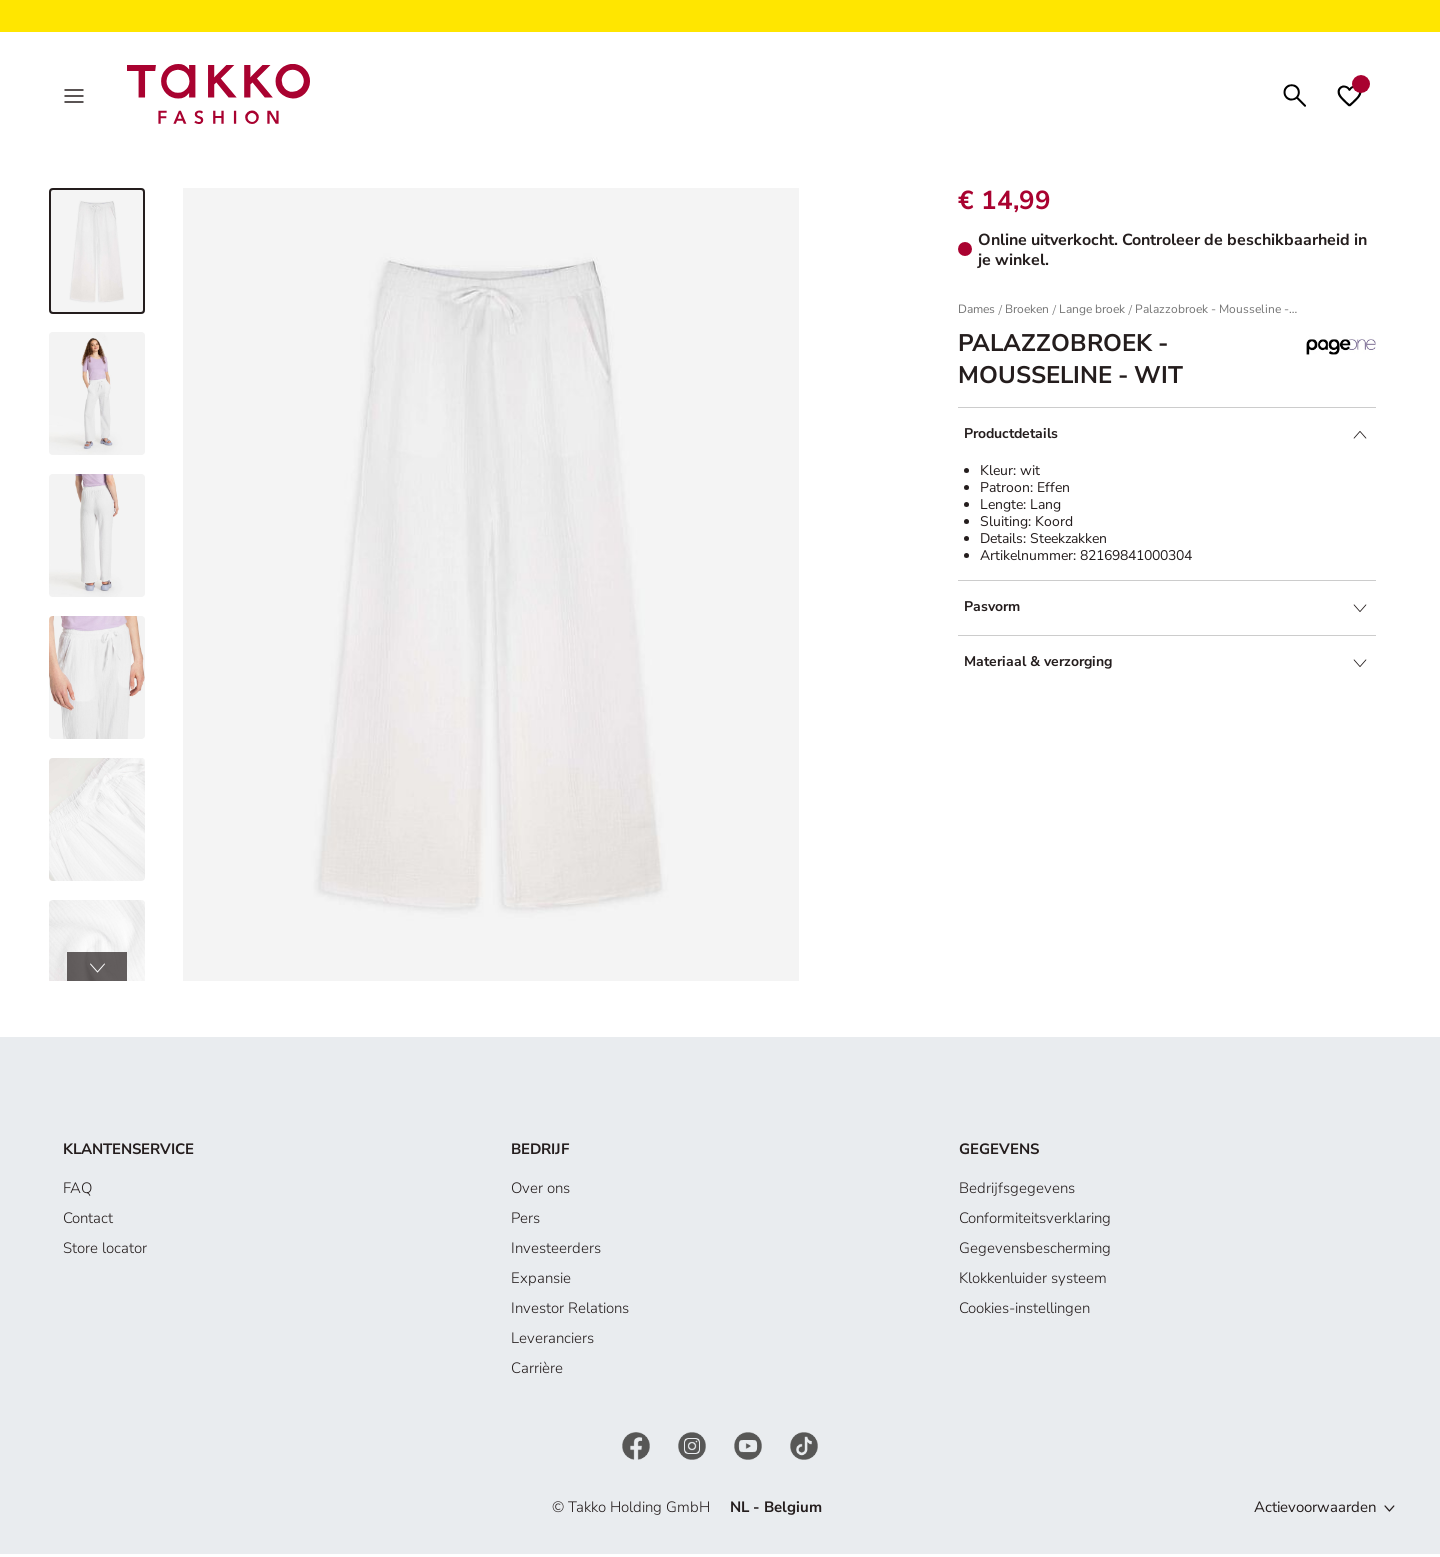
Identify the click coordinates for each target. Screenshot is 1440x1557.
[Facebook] (638, 1449)
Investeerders (556, 1252)
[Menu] (76, 96)
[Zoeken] (1295, 95)
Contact (88, 1222)
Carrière (537, 1372)
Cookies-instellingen (1024, 1312)
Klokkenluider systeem (1033, 1282)
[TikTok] (804, 1449)
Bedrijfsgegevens (1017, 1192)
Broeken (1027, 313)
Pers (525, 1222)
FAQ (77, 1192)
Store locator (105, 1252)
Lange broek (1092, 313)
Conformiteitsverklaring (1035, 1222)
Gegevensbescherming (1035, 1252)
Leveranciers (552, 1342)
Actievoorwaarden (1315, 1511)
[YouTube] (750, 1449)
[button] (97, 971)
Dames (976, 313)
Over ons (540, 1192)
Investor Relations (570, 1312)
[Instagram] (694, 1449)
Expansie (541, 1282)
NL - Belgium (776, 1511)
